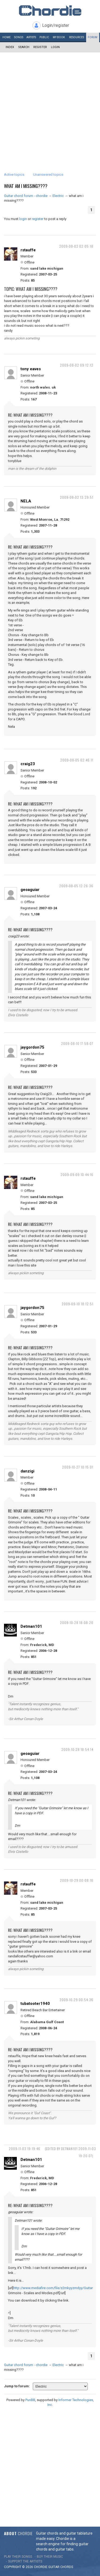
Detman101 (31, 1626)
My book (59, 37)
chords (66, 2567)
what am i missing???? (25, 186)
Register (40, 47)
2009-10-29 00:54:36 (76, 1999)
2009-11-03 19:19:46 (24, 2148)
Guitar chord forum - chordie (25, 196)
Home (6, 37)
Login (55, 47)
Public (44, 37)
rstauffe (28, 250)
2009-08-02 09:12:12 (76, 365)
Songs (18, 37)
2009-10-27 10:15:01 (77, 1467)
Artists (31, 37)
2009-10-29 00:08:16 (76, 1880)
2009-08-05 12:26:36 (76, 886)
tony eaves (31, 369)
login (23, 219)
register (37, 219)
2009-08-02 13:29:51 (76, 497)
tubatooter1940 (35, 2003)
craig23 (28, 763)
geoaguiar (30, 889)
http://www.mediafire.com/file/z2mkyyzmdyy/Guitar (53, 2288)
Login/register (55, 25)
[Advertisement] (50, 104)
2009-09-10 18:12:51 (77, 1304)
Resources (76, 37)
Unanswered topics (48, 174)
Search (23, 47)
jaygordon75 (32, 1047)
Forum (92, 37)
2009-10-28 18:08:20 (76, 1622)
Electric (58, 196)
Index (10, 47)
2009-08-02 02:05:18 (76, 246)
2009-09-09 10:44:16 (77, 1174)
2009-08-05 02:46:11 (76, 760)
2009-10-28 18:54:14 (77, 1749)
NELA (26, 501)
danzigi (27, 1471)
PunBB (30, 2400)
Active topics (14, 174)
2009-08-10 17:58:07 (77, 1043)
